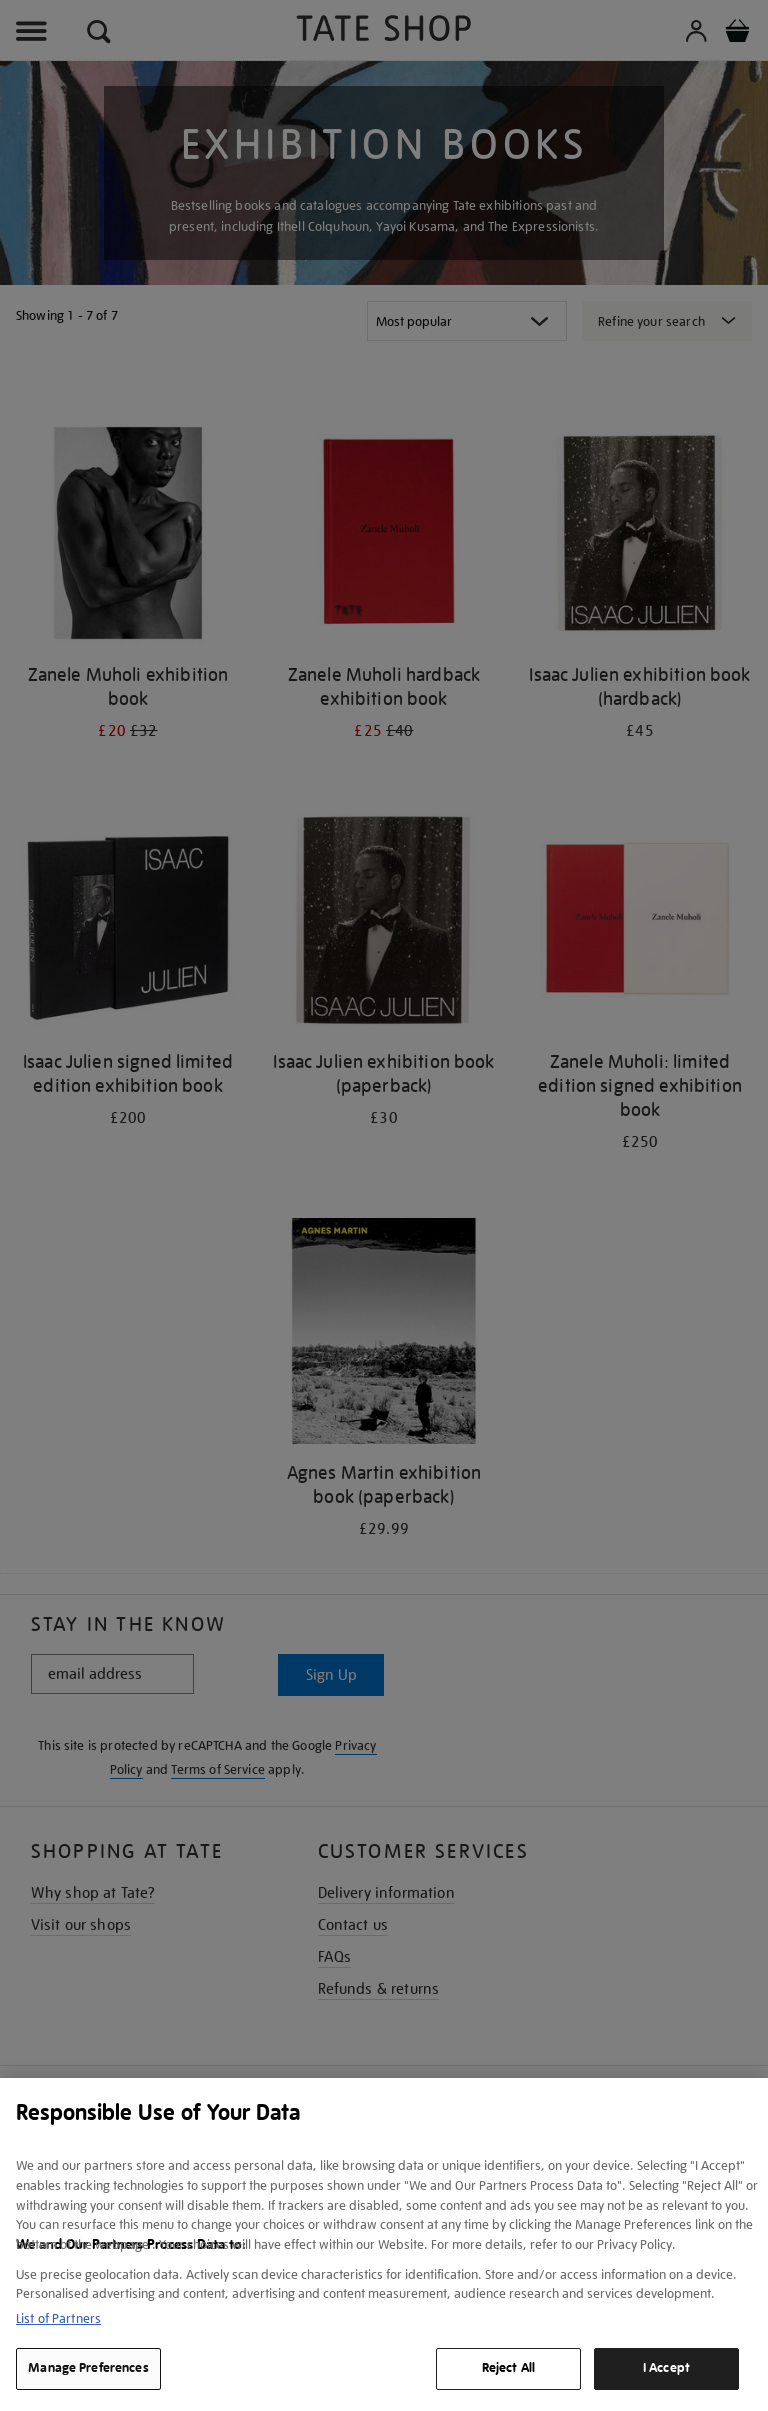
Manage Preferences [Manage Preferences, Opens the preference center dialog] (88, 2368)
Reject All (508, 2368)
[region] (384, 2244)
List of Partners (58, 2318)
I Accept (666, 2368)
